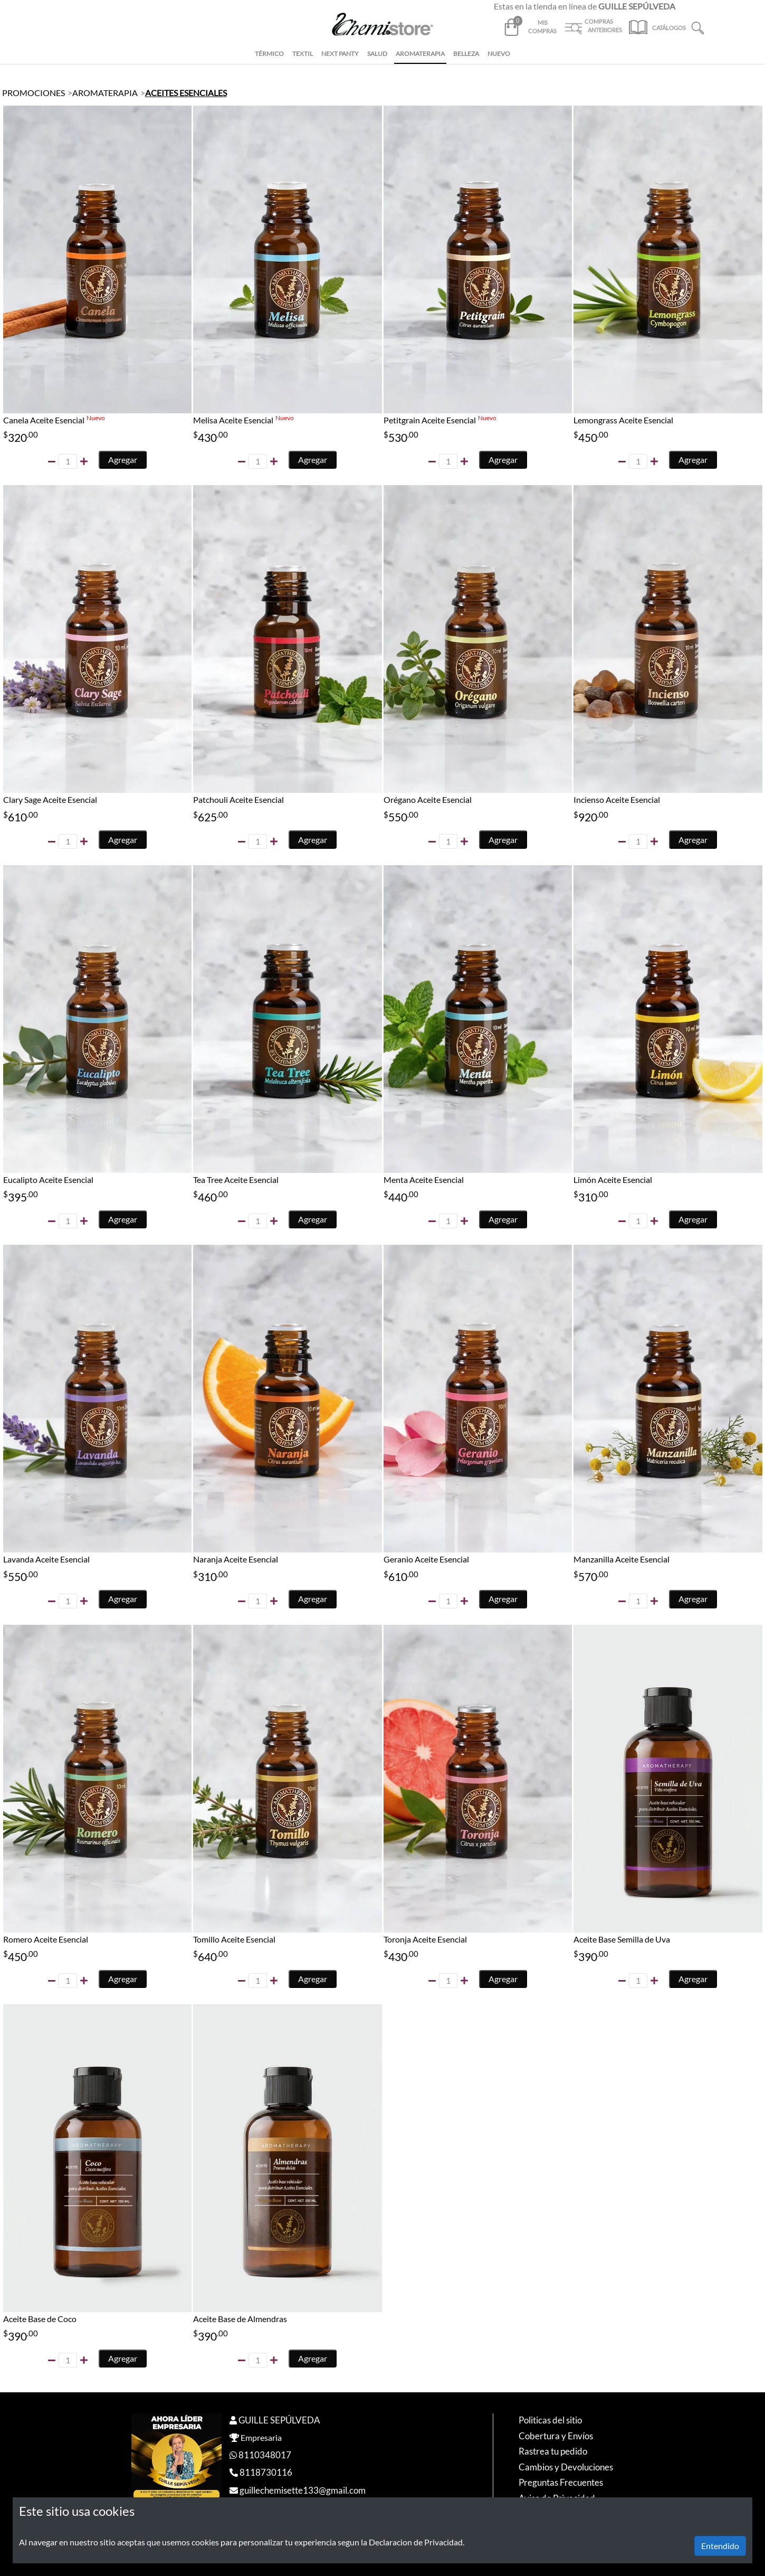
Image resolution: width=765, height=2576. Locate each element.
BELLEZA (466, 54)
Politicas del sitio (550, 2420)
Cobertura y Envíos (556, 2435)
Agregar (122, 459)
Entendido (720, 2546)
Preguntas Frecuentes (561, 2482)
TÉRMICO (269, 54)
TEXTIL (302, 54)
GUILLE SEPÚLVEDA (279, 2420)
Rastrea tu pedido (553, 2451)
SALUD (377, 54)
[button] (697, 27)
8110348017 (264, 2454)
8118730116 (266, 2472)
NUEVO (498, 54)
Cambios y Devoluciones (566, 2467)
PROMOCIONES (33, 93)
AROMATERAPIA (420, 54)
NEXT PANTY (340, 54)
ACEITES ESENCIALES (186, 93)
